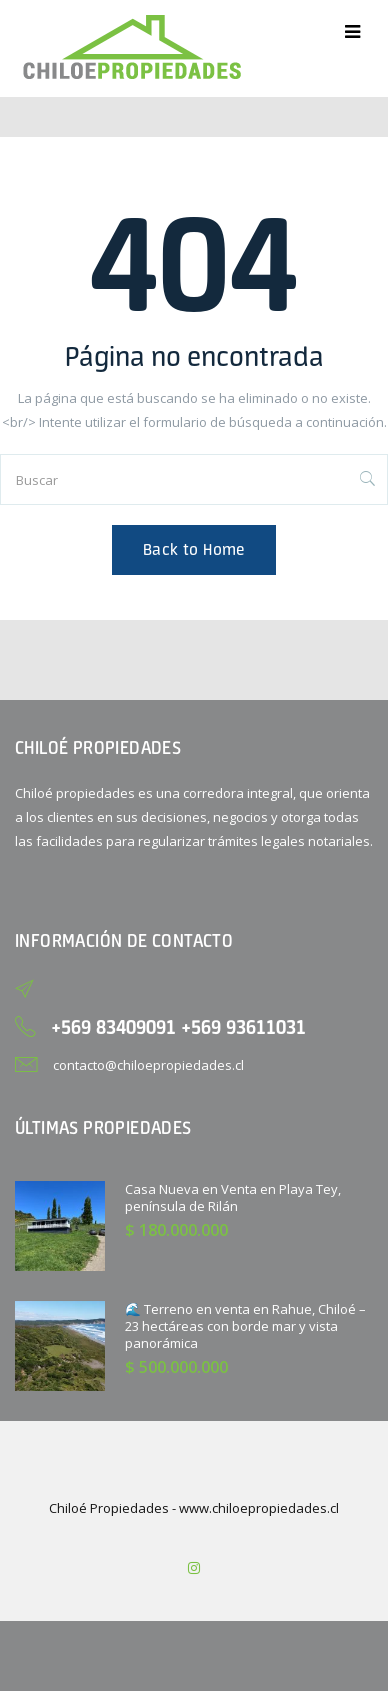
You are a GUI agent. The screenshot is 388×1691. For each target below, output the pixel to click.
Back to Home (194, 549)
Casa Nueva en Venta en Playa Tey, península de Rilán (233, 1197)
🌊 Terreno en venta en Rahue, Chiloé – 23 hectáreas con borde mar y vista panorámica (245, 1326)
